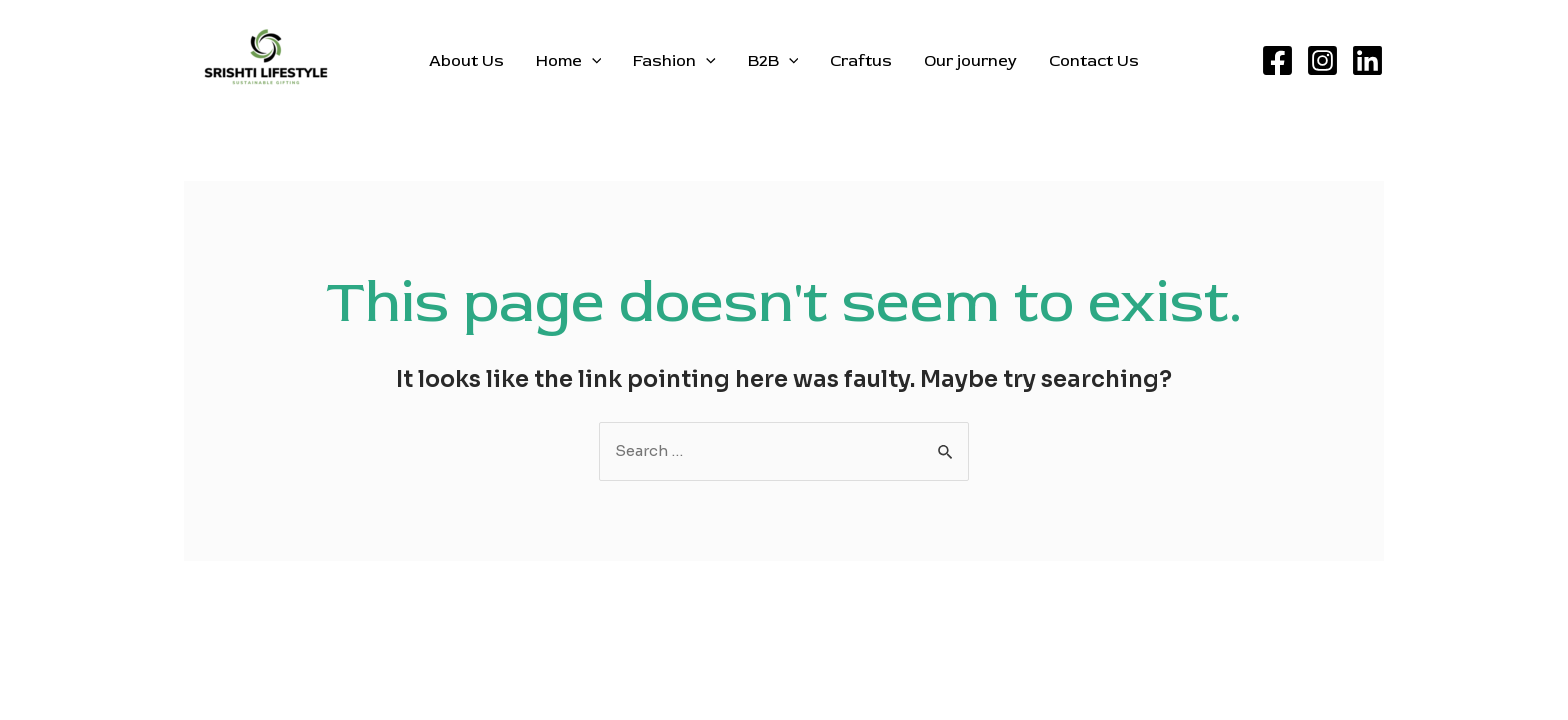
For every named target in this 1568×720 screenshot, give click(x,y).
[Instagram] (1322, 60)
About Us (466, 61)
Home (569, 61)
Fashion (674, 61)
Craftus (861, 61)
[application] (592, 61)
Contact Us (1094, 61)
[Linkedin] (1367, 60)
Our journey (970, 61)
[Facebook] (1277, 60)
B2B (773, 61)
